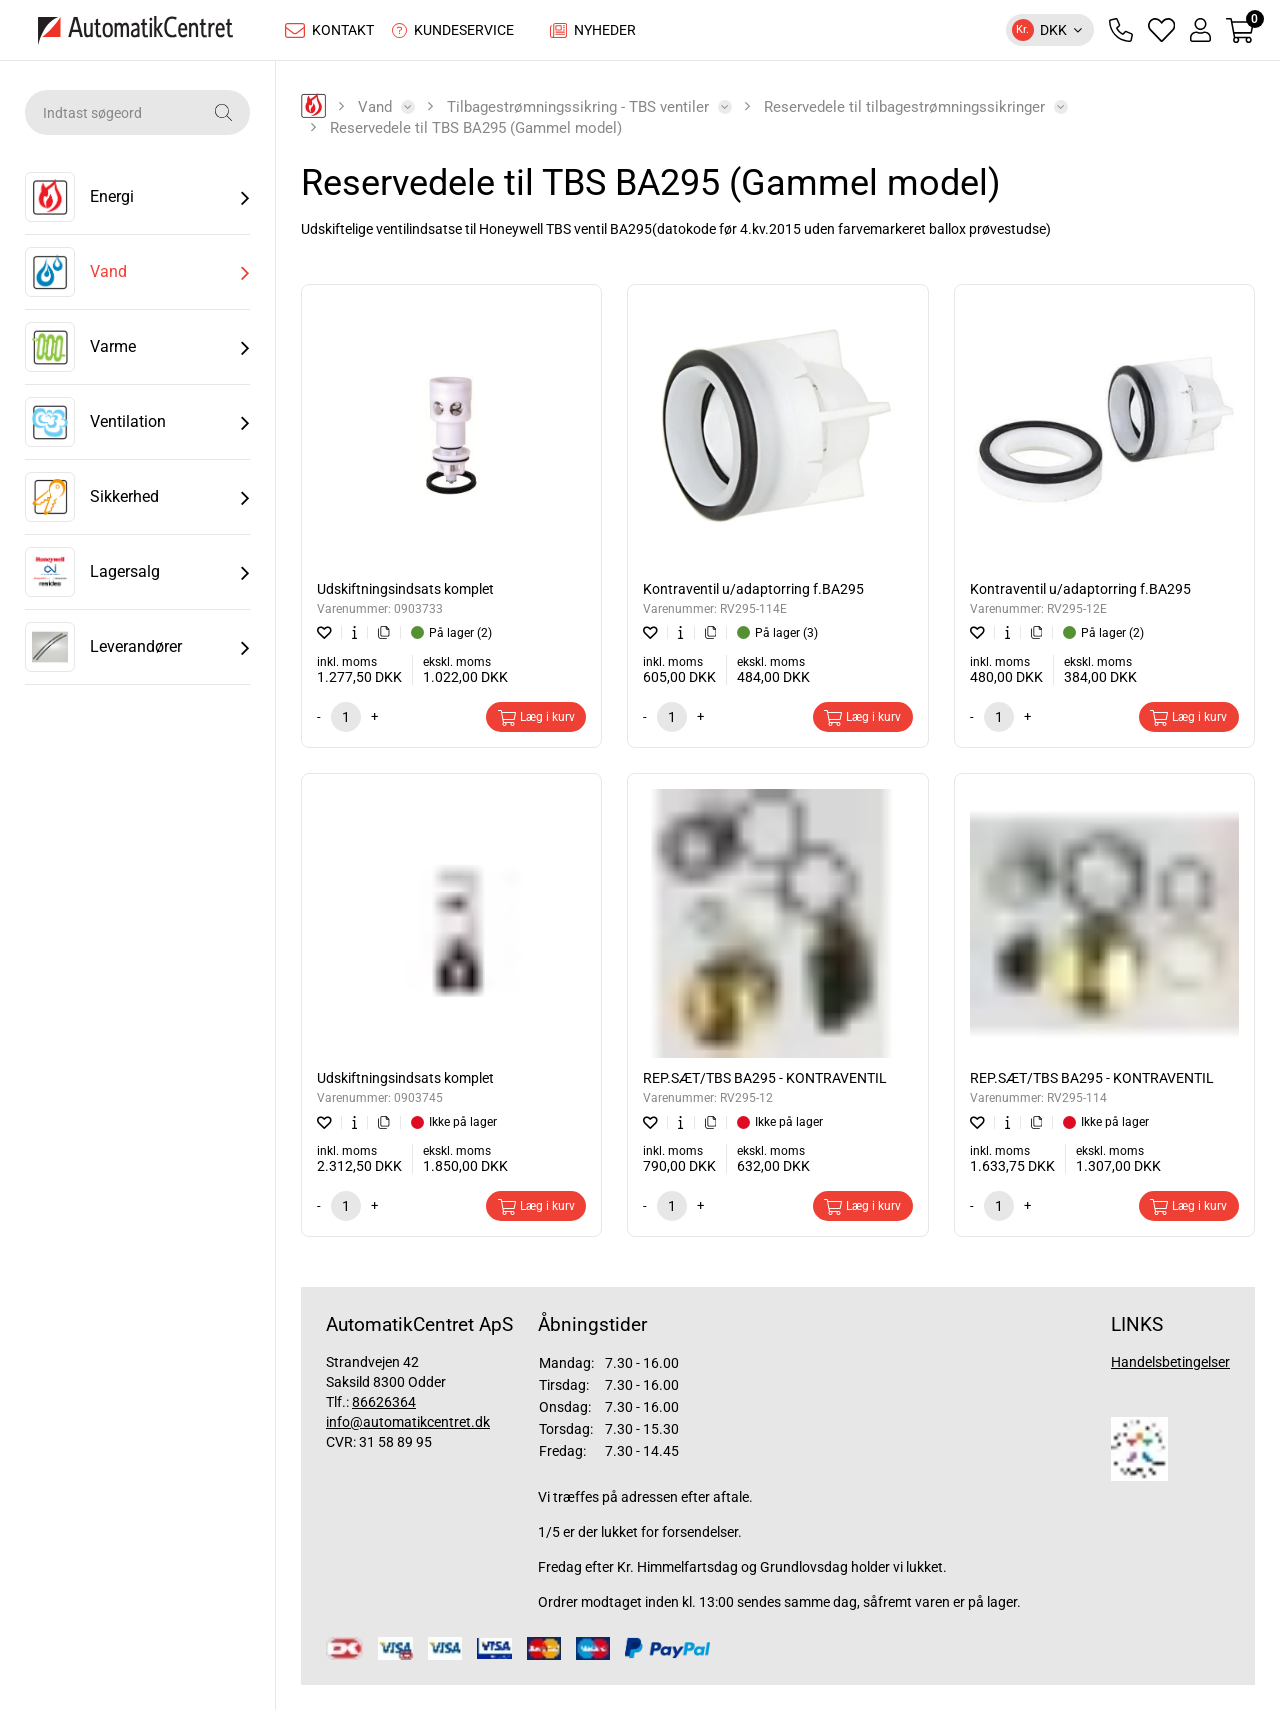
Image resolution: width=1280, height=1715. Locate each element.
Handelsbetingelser (1170, 1367)
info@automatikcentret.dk (408, 1427)
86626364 (384, 1407)
